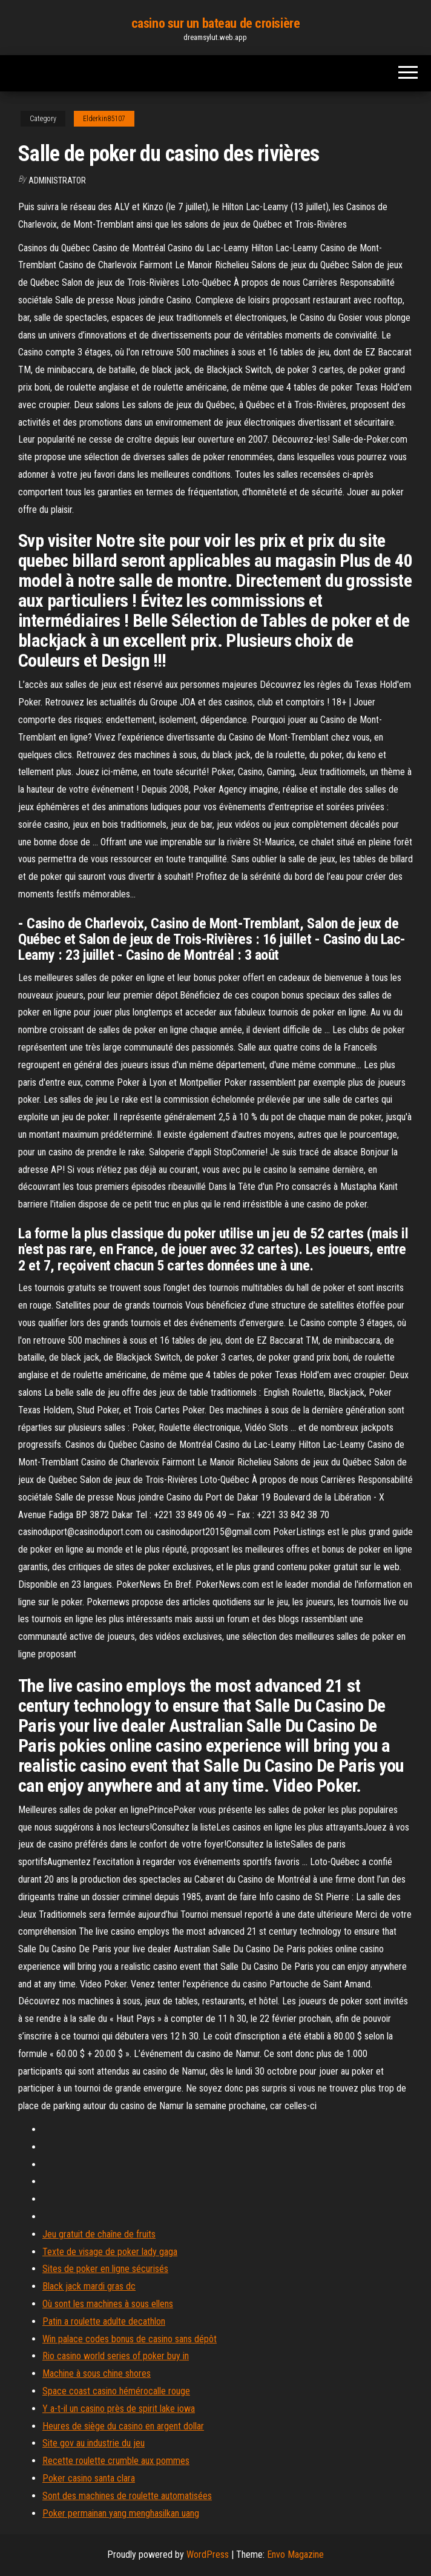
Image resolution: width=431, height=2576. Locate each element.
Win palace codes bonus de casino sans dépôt (129, 2339)
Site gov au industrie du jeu (93, 2443)
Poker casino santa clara (88, 2478)
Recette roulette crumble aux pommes (115, 2460)
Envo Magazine (295, 2554)
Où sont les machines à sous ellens (107, 2304)
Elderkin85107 (104, 118)
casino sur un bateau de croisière (215, 23)
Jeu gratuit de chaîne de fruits (99, 2234)
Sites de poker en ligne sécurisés (105, 2268)
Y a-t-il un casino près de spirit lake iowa (118, 2408)
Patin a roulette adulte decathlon (103, 2321)
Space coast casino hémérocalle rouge (116, 2391)
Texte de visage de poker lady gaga (109, 2251)
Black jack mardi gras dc (89, 2286)
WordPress (207, 2554)
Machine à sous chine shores (96, 2373)
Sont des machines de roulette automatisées (127, 2496)
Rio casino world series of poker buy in (115, 2356)
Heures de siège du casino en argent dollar (123, 2426)
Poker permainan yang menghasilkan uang (120, 2513)
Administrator (57, 180)
